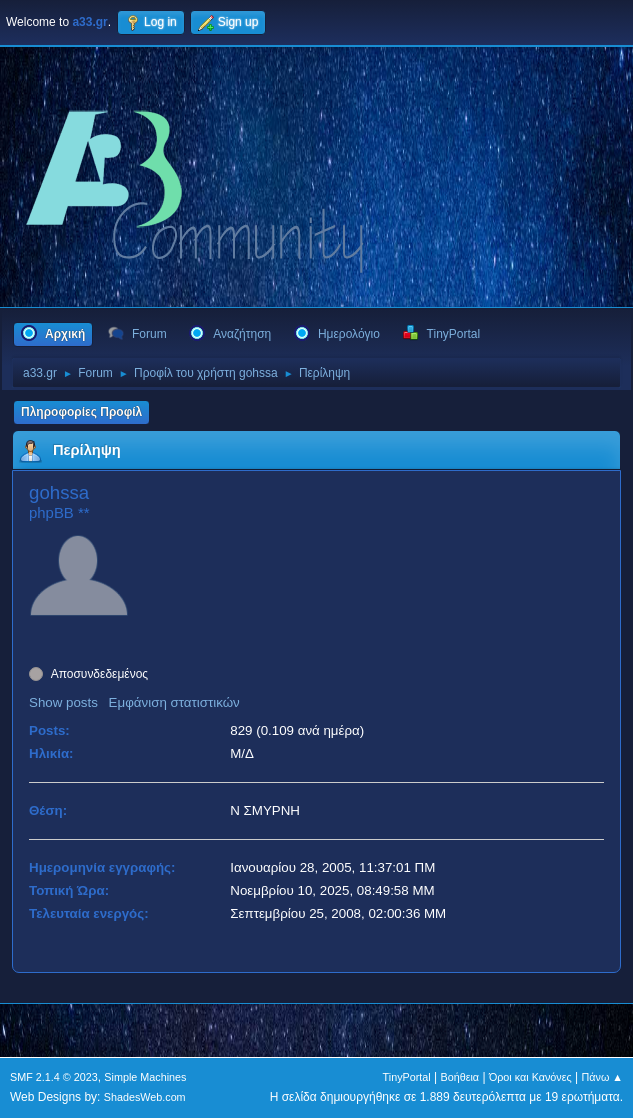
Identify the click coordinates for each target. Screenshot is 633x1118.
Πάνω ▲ (603, 1077)
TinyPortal (407, 1077)
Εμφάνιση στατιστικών (174, 702)
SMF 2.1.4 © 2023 (54, 1077)
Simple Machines (145, 1077)
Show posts (63, 702)
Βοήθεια (459, 1077)
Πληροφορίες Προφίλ (81, 412)
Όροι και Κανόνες (530, 1077)
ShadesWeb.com (145, 1097)
